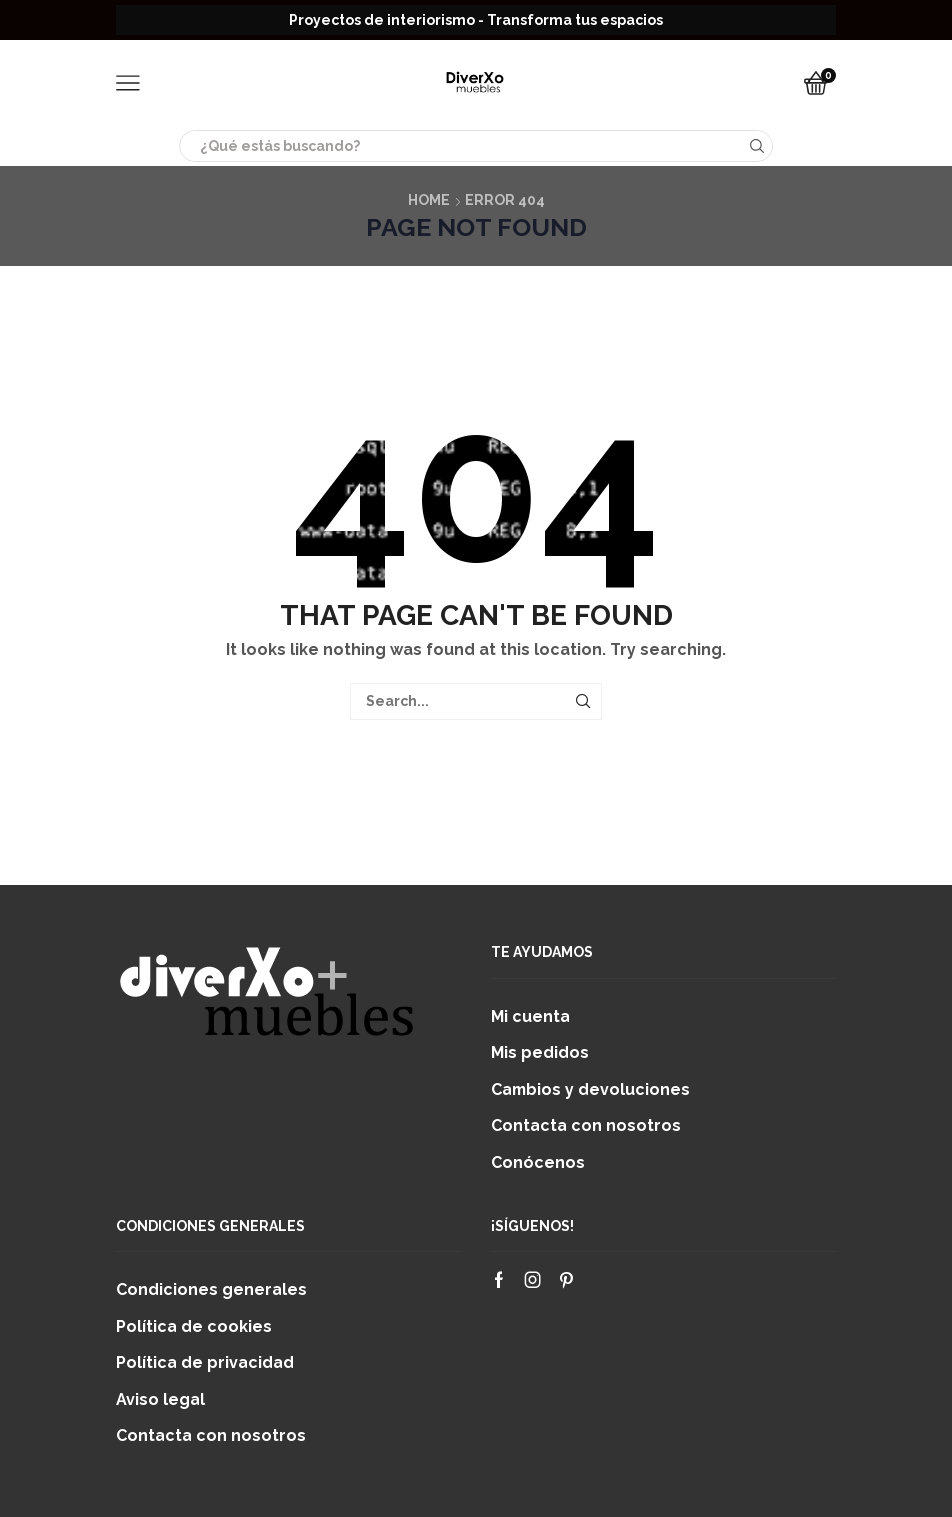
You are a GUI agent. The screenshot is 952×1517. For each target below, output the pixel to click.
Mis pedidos (540, 1052)
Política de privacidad (205, 1362)
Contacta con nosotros (586, 1125)
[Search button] (757, 146)
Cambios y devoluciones (590, 1089)
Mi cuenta (530, 1016)
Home (429, 200)
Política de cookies (194, 1326)
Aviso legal (160, 1399)
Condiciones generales (211, 1289)
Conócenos (538, 1162)
